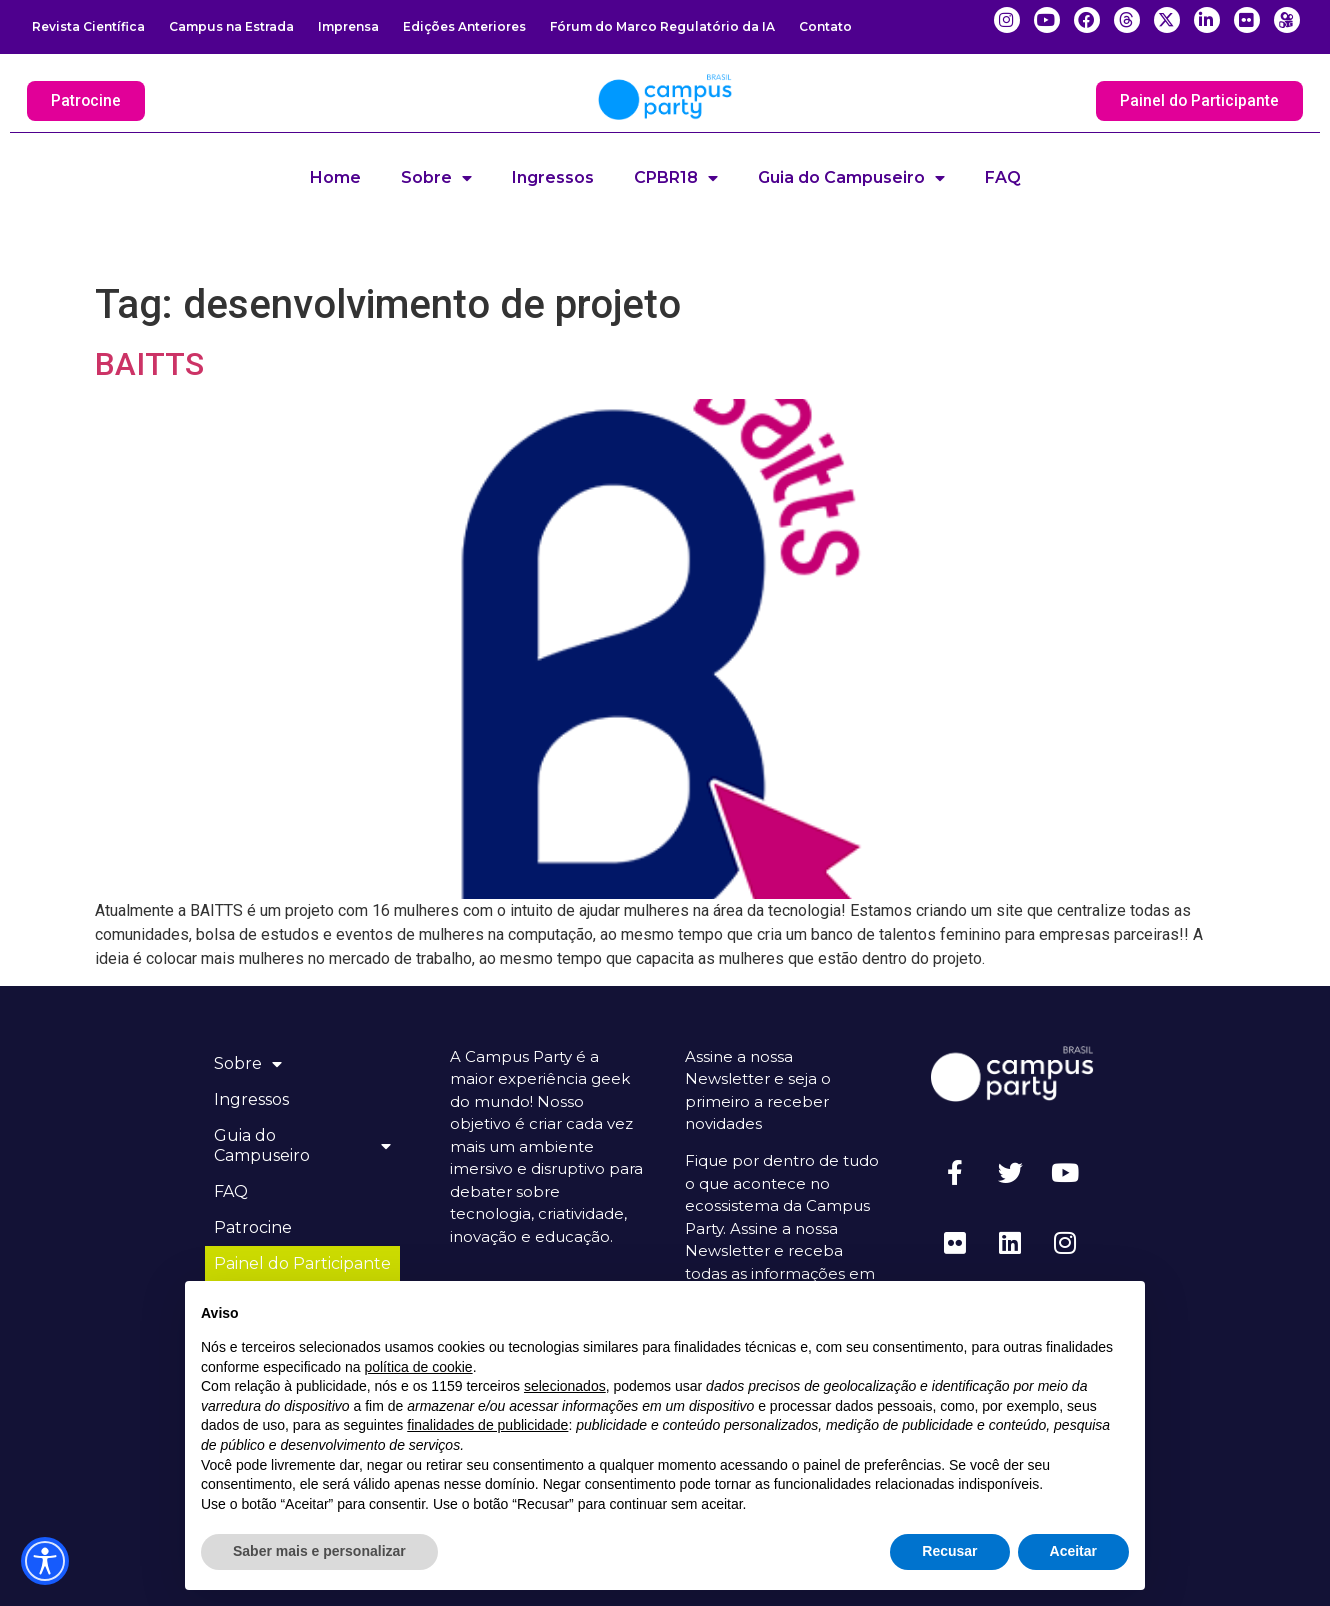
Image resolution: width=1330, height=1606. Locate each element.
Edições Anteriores (464, 26)
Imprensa (348, 26)
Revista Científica (88, 26)
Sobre (436, 178)
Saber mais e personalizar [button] (319, 1551)
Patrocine (254, 1227)
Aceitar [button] (1073, 1551)
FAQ (1003, 177)
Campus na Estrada (231, 26)
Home (335, 177)
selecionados (565, 1386)
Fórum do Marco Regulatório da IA (662, 26)
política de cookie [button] (418, 1367)
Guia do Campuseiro (851, 178)
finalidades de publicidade (487, 1425)
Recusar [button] (949, 1551)
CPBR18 (676, 178)
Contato (825, 26)
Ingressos (553, 177)
